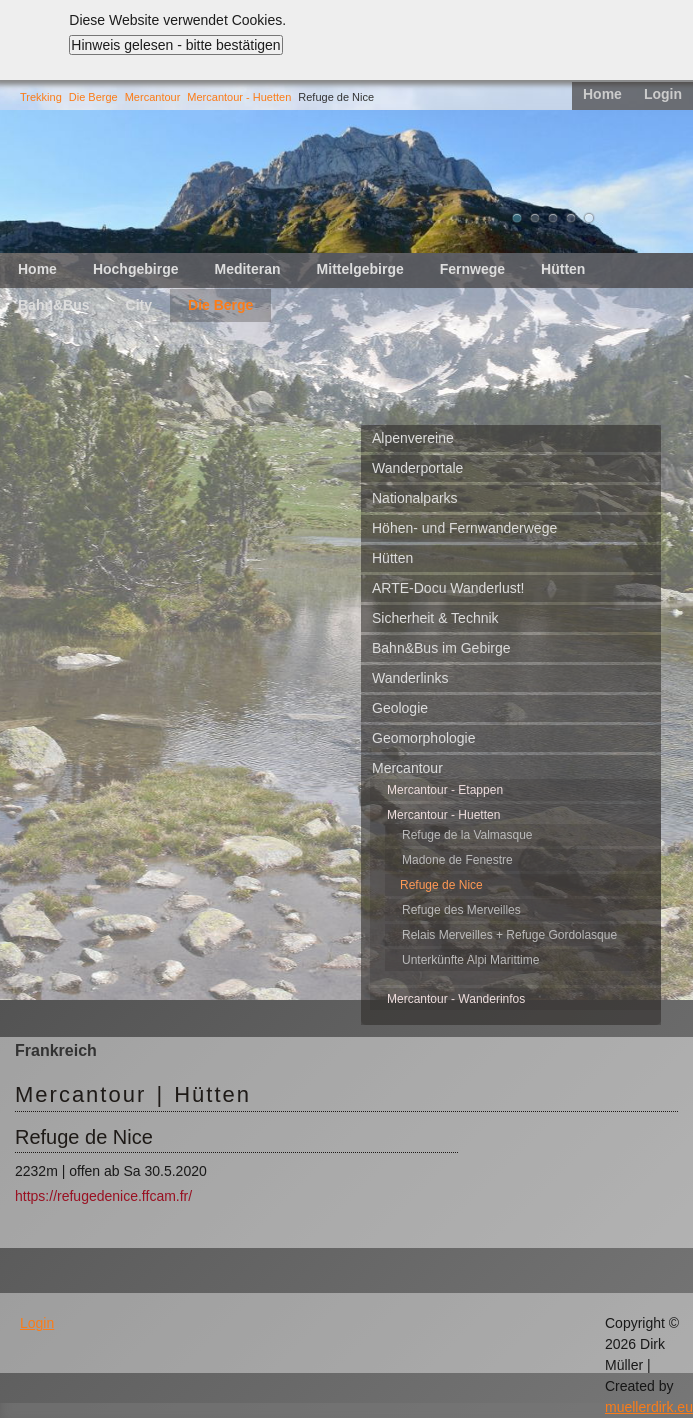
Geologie (400, 708)
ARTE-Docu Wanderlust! (448, 588)
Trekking (41, 97)
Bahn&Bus (54, 305)
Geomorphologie (424, 738)
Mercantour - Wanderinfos (456, 999)
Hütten (563, 269)
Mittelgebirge (360, 269)
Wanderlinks (410, 678)
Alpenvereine (413, 438)
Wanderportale (417, 468)
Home (602, 94)
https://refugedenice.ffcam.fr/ (103, 1196)
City (139, 305)
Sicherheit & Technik (435, 618)
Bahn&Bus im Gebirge (441, 648)
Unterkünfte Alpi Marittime (470, 960)
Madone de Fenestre (457, 860)
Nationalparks (415, 498)
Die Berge (93, 97)
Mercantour (153, 97)
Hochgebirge (136, 269)
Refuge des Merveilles (461, 910)
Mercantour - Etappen (445, 790)
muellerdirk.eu (649, 1407)
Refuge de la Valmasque (467, 835)
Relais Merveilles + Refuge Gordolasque (509, 935)
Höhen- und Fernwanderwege (464, 528)
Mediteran (247, 269)
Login (663, 94)
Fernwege (472, 269)
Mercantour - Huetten (239, 97)
